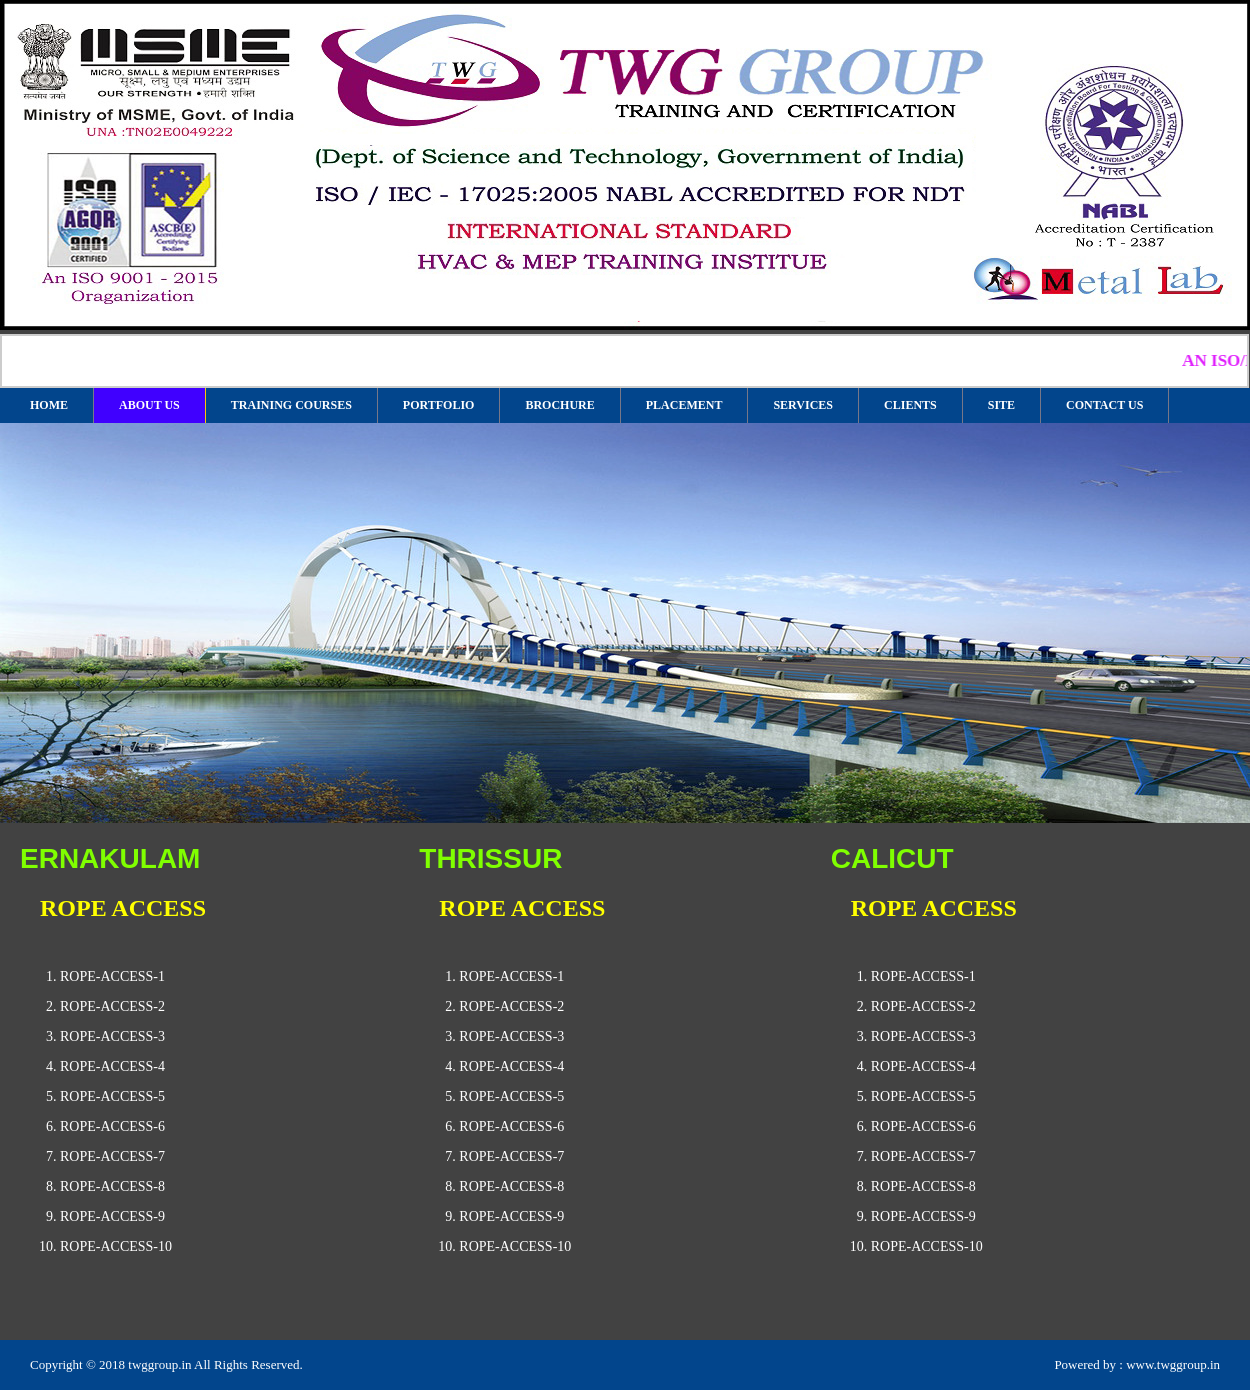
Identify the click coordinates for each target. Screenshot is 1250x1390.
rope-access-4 (112, 1066)
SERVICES (803, 405)
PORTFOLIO (439, 405)
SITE (1001, 405)
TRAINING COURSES (291, 405)
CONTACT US (1104, 405)
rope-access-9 (112, 1216)
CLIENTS (910, 405)
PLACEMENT (684, 405)
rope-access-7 (112, 1156)
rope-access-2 (112, 1006)
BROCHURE (559, 405)
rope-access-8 (112, 1186)
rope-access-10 (116, 1246)
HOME (49, 405)
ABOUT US (149, 405)
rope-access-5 (112, 1096)
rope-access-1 (112, 976)
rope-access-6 (112, 1126)
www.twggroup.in (1173, 1364)
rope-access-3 (112, 1036)
